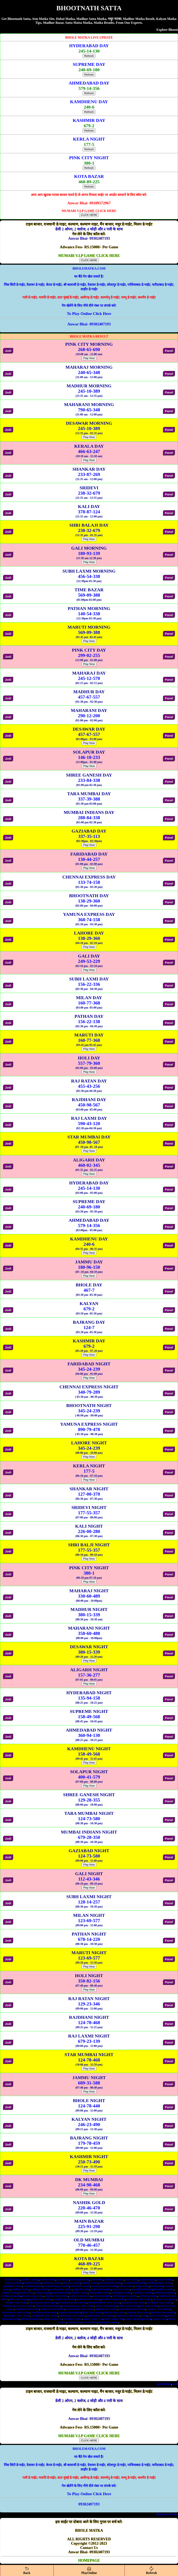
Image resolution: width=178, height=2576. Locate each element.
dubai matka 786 (113, 2318)
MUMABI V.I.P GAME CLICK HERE (89, 212)
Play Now (89, 358)
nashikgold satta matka (44, 2315)
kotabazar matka (11, 2295)
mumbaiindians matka (159, 2282)
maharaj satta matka (89, 2299)
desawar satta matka (165, 2299)
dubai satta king (157, 2315)
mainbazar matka (143, 2292)
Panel (169, 350)
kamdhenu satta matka (44, 2312)
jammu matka (10, 2292)
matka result (160, 2318)
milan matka (142, 2286)
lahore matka (126, 2286)
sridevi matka (47, 2279)
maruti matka (165, 2279)
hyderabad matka (101, 2289)
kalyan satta (74, 2322)
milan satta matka (128, 2305)
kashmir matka (79, 2292)
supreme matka (121, 2289)
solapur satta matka (16, 2302)
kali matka (63, 2279)
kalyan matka (43, 2292)
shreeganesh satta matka (43, 2302)
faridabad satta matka (159, 2302)
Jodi (8, 350)
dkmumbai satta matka (16, 2315)
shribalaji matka (79, 2279)
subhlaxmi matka (114, 2279)
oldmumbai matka (164, 2292)
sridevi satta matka (80, 2295)
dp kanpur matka (108, 2322)
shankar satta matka (56, 2295)
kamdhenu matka (164, 2289)
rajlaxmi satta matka (53, 2309)
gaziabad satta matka (133, 2302)
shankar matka (29, 2279)
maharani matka (52, 2282)
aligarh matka (81, 2289)
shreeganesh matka (110, 2282)
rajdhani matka (21, 2289)
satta (144, 2315)
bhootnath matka (80, 2286)
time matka (131, 2279)
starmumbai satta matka (80, 2309)
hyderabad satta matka (132, 2309)
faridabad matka (33, 2286)
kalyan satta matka (115, 2312)
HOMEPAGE (89, 2560)
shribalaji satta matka (125, 2295)
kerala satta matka (33, 2295)
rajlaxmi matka (40, 2289)
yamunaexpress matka (104, 2286)
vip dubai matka (73, 2318)
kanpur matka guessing (138, 2318)
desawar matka (72, 2282)
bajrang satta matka (138, 2312)
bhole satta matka (92, 2312)
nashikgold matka (121, 2292)
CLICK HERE (89, 214)
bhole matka (27, 2292)
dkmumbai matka (99, 2292)
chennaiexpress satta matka (18, 2305)
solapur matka (90, 2282)
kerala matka (12, 2279)
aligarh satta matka (106, 2309)
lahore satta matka (106, 2305)
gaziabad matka (13, 2286)
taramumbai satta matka (72, 2302)
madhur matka (32, 2282)
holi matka (157, 2286)
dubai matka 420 (52, 2318)
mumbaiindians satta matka (104, 2302)
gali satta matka (148, 2295)
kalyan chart (90, 2322)
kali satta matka (102, 2295)
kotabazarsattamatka (128, 2315)
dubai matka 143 (93, 2318)
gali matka (97, 2279)
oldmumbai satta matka (100, 2315)
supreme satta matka (159, 2309)
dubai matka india (31, 2318)
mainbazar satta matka (72, 2315)
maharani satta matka (139, 2299)
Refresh (89, 55)
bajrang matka (60, 2292)
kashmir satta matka (163, 2312)
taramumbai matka (134, 2282)
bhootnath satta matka (48, 2305)
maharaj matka (14, 2282)
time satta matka (19, 2299)
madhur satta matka (113, 2299)
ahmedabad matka (142, 2289)
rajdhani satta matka (27, 2309)
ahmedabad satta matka (16, 2312)
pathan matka (148, 2279)
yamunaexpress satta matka (78, 2305)
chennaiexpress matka (56, 2286)
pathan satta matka (41, 2299)
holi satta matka (149, 2305)
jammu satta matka (70, 2312)
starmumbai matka (61, 2289)
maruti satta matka (64, 2299)
